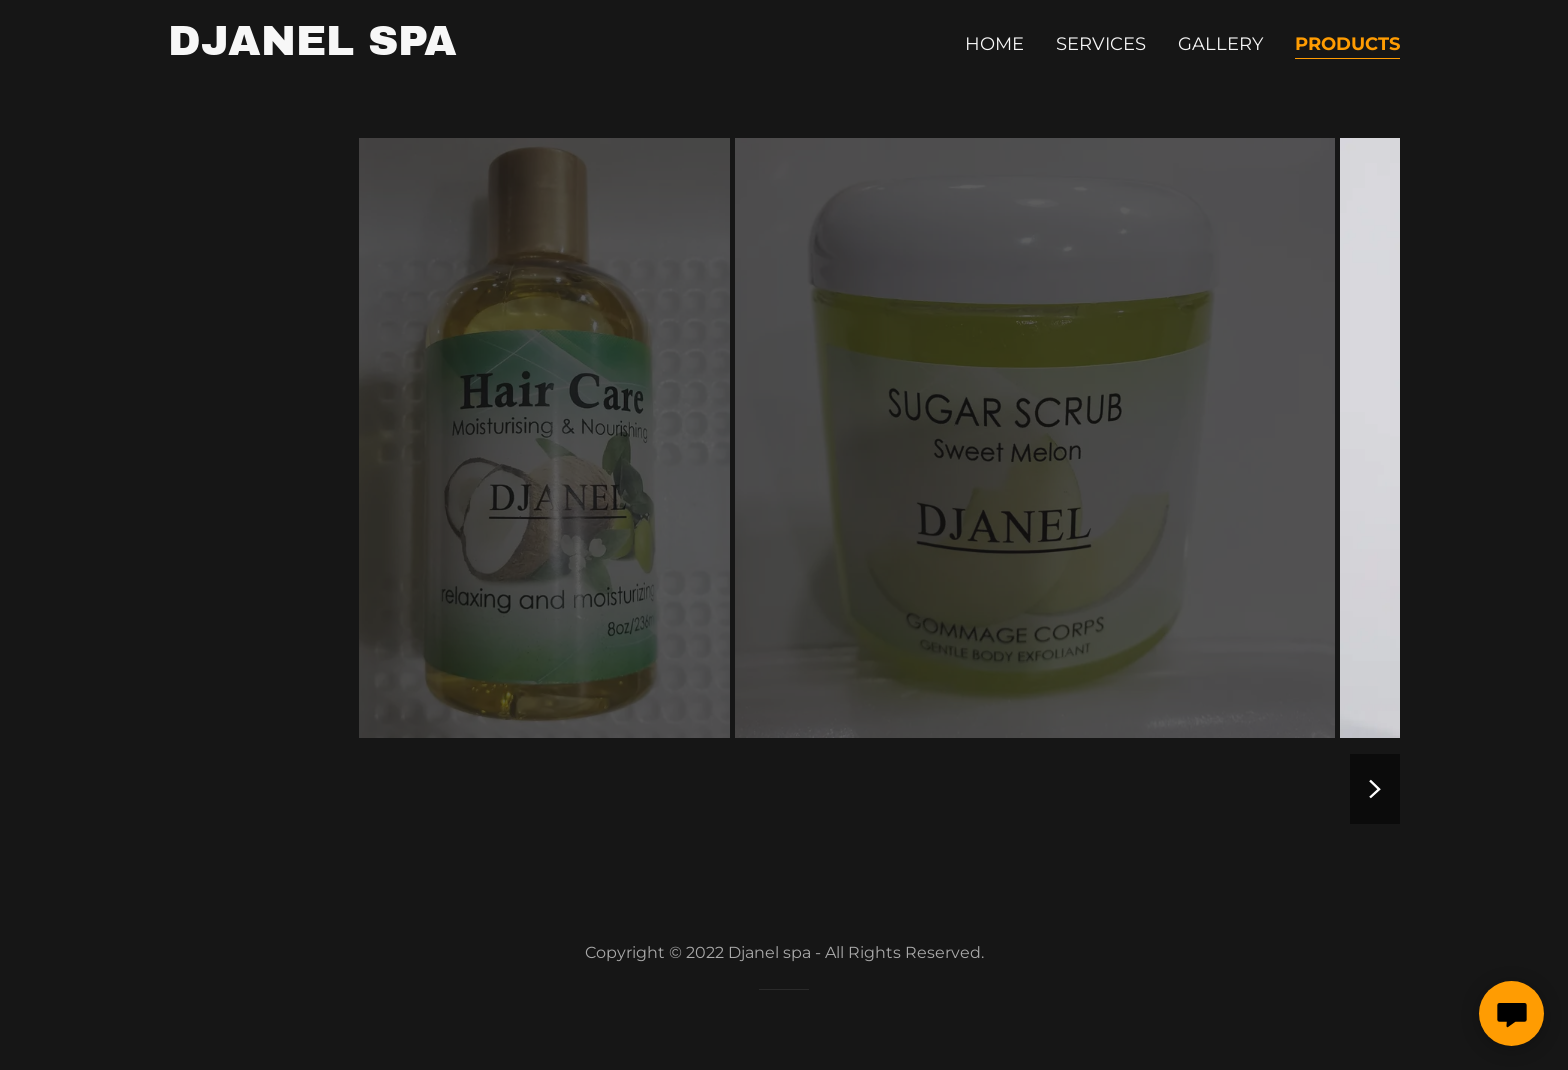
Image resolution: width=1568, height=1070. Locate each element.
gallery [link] (1220, 44)
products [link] (1347, 44)
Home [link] (994, 44)
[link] (312, 49)
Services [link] (1101, 44)
